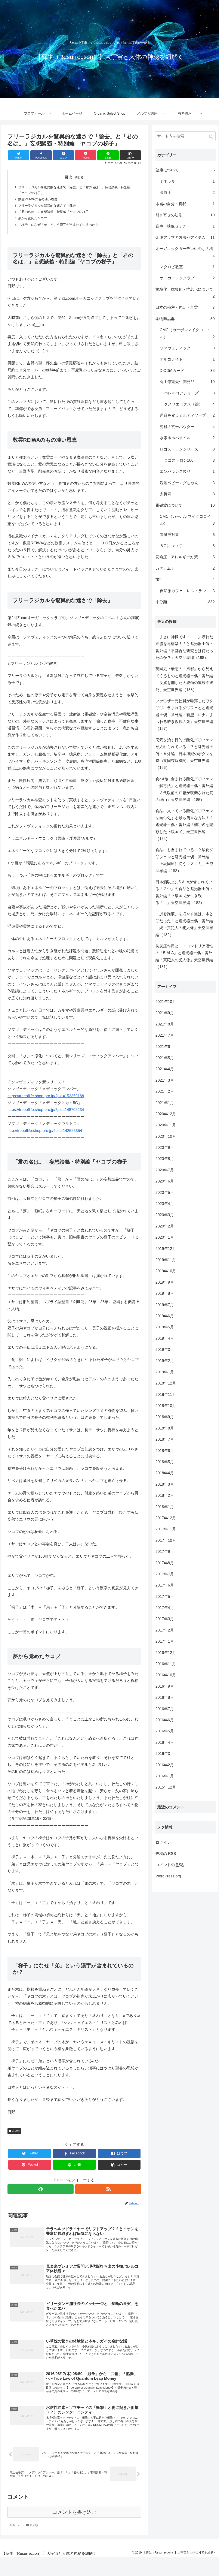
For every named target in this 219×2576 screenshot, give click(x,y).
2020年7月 (164, 1170)
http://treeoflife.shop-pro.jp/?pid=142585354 (44, 1135)
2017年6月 (164, 1585)
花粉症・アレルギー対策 (185, 557)
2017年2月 (164, 1630)
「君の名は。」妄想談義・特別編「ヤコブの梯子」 (57, 215)
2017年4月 (164, 1608)
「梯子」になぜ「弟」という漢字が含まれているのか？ (61, 229)
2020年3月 (164, 1215)
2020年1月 (164, 1237)
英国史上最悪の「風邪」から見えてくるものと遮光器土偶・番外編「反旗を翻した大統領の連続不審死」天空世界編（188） (184, 679)
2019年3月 (164, 1349)
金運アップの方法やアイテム (185, 237)
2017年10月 (165, 1540)
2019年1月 (164, 1372)
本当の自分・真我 (185, 204)
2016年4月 (164, 1742)
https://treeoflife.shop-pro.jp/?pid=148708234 (45, 1114)
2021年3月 (164, 1080)
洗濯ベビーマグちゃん (187, 482)
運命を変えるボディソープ (187, 415)
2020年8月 (164, 1159)
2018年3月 (164, 1484)
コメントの (169, 1865)
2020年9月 (164, 1147)
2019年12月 (165, 1249)
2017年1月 (164, 1641)
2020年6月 (164, 1181)
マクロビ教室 (187, 266)
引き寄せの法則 (185, 215)
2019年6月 (164, 1316)
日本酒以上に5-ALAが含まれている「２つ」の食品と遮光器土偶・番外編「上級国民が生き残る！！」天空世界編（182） (184, 892)
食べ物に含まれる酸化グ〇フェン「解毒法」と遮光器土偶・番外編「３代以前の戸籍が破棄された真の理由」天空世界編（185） (184, 789)
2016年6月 (164, 1720)
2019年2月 (164, 1361)
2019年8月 (164, 1293)
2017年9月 (164, 1551)
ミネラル (187, 181)
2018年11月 (165, 1394)
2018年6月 (164, 1451)
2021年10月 (165, 1002)
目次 (68, 177)
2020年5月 (164, 1192)
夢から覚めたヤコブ (33, 222)
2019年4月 (164, 1338)
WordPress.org (168, 1876)
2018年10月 (165, 1406)
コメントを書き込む (74, 2530)
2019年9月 (164, 1282)
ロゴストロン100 (189, 460)
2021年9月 (164, 1013)
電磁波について (185, 505)
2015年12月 (165, 1787)
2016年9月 (164, 1686)
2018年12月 (165, 1383)
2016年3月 (164, 1753)
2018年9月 (164, 1417)
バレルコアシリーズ (189, 393)
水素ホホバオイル (187, 437)
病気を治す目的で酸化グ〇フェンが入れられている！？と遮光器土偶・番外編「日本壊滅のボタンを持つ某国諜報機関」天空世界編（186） (184, 754)
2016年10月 (165, 1675)
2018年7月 (164, 1439)
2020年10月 (165, 1136)
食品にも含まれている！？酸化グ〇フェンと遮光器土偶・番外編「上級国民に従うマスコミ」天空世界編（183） (184, 860)
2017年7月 (164, 1574)
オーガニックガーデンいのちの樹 (185, 253)
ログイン (163, 1842)
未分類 (16, 2135)
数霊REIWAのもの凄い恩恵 (39, 201)
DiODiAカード (187, 370)
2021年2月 (164, 1091)
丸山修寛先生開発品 (187, 381)
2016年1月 (164, 1776)
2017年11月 (165, 1529)
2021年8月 (164, 1024)
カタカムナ (185, 568)
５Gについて (187, 545)
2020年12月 (165, 1114)
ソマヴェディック (187, 348)
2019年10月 (165, 1271)
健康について (185, 170)
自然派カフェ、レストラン (187, 590)
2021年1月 (164, 1103)
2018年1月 (164, 1507)
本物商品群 (185, 318)
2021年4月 (164, 1069)
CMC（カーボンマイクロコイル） (187, 334)
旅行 (185, 579)
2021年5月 (164, 1058)
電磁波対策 (187, 534)
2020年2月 (164, 1226)
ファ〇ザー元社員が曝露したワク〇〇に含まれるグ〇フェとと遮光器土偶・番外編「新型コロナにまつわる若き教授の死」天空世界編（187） (184, 715)
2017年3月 (164, 1619)
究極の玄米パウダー (187, 426)
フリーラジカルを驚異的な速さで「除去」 (50, 208)
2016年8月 (164, 1697)
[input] (185, 136)
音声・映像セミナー (185, 226)
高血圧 (187, 192)
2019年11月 (165, 1260)
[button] (211, 136)
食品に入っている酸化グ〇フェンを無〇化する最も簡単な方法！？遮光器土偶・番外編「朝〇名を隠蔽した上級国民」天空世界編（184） (184, 825)
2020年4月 (164, 1204)
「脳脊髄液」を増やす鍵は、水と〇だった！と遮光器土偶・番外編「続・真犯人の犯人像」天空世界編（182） (184, 924)
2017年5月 (164, 1596)
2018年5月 (164, 1462)
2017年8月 (164, 1563)
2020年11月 (165, 1125)
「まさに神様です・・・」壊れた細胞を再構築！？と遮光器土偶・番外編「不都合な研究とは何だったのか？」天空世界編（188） (184, 647)
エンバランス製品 (187, 471)
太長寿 (187, 494)
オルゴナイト (187, 359)
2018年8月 (164, 1428)
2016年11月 (165, 1664)
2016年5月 (164, 1731)
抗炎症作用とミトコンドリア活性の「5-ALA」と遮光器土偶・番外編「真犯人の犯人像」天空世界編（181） (184, 956)
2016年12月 (165, 1653)
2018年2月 (164, 1495)
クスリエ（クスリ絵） (189, 404)
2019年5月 (164, 1327)
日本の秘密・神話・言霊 (185, 307)
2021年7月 (164, 1035)
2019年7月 (164, 1305)
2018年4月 (164, 1473)
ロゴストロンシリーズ (187, 449)
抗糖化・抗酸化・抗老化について (185, 293)
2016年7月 (164, 1709)
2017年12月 (165, 1518)
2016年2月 (164, 1765)
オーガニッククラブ (187, 278)
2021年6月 (164, 1047)
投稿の (165, 1854)
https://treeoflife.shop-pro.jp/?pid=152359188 (45, 1101)
